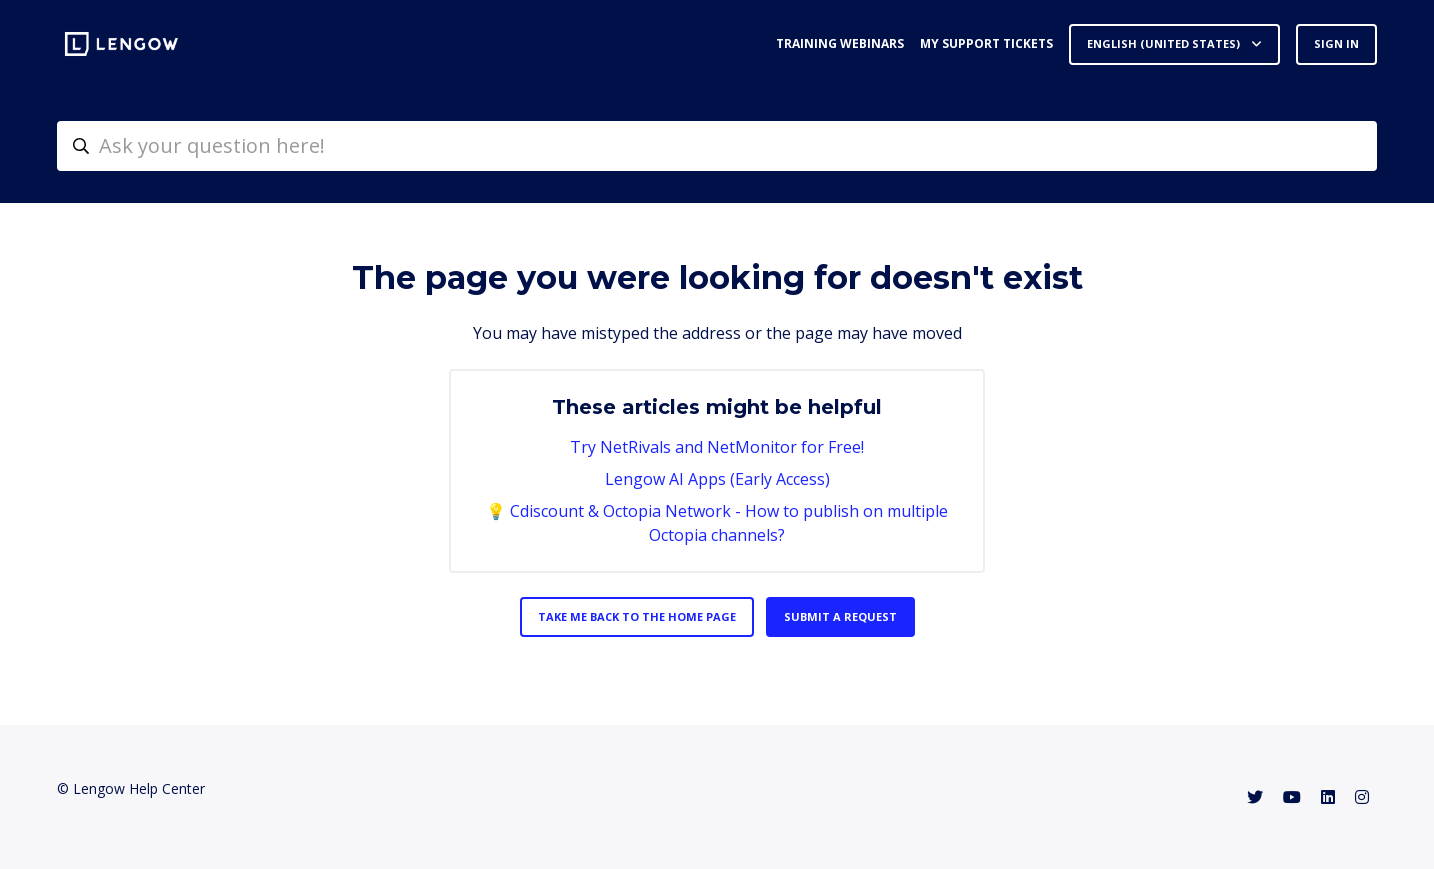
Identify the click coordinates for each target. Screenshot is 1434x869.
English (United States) (1165, 43)
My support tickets (986, 43)
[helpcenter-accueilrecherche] (717, 146)
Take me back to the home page (637, 616)
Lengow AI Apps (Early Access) (717, 479)
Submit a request (840, 616)
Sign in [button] (1336, 43)
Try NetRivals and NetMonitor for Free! (717, 447)
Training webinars (840, 43)
